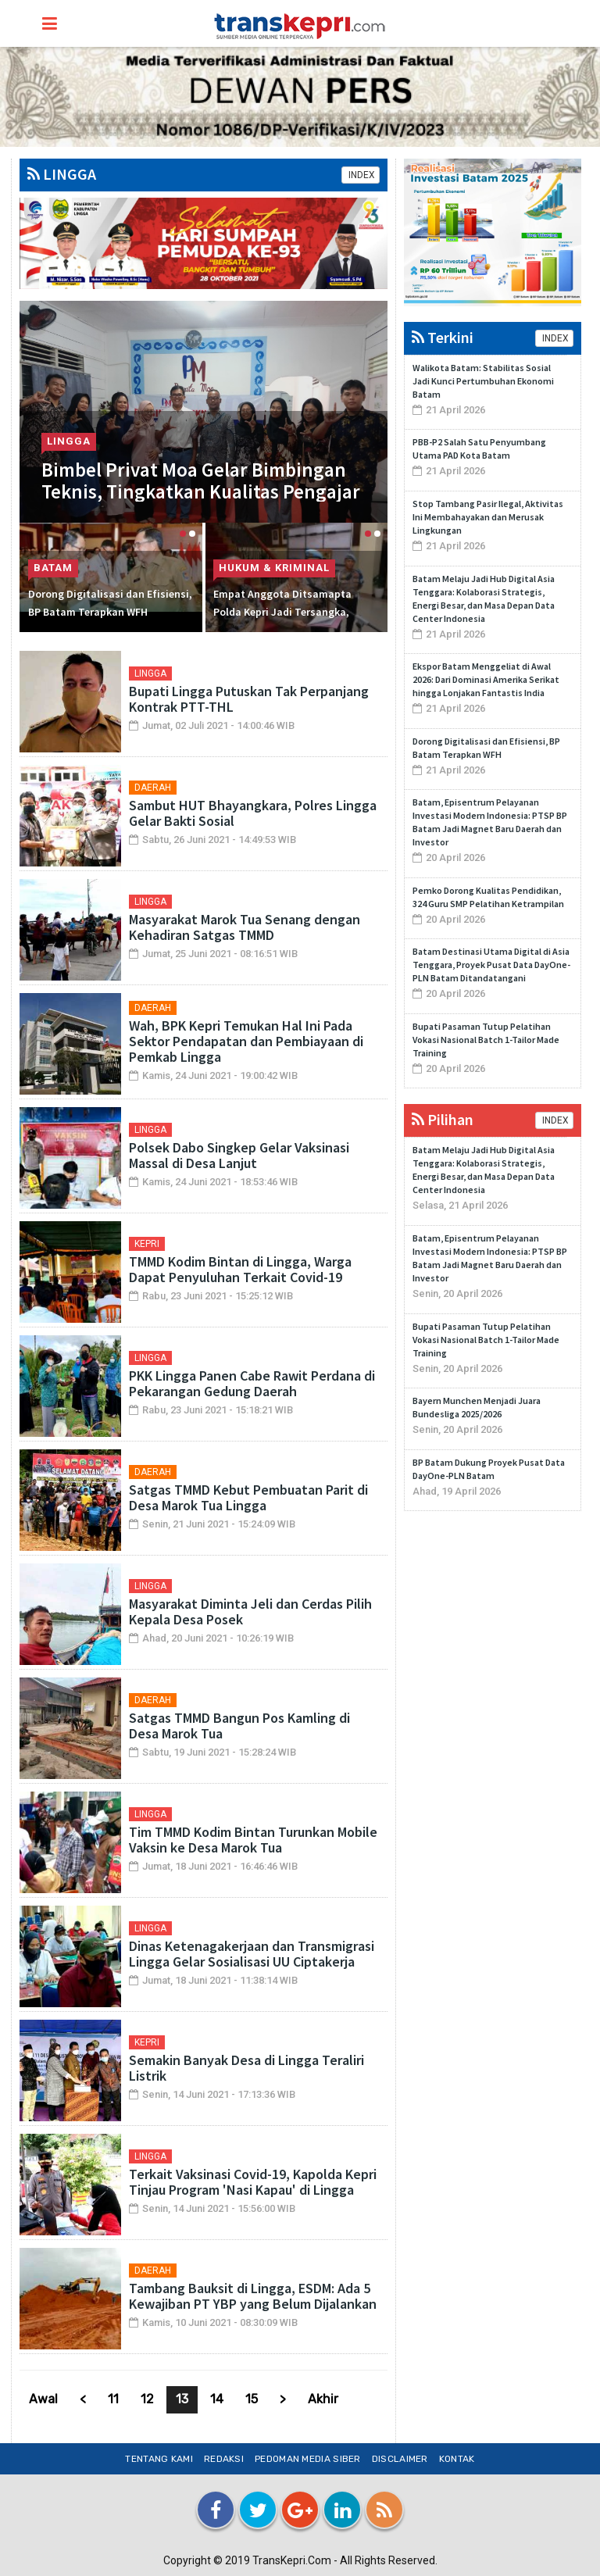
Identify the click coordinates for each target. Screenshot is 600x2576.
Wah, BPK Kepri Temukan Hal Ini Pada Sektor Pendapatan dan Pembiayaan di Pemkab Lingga (246, 1041)
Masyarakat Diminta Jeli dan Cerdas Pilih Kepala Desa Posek (250, 1611)
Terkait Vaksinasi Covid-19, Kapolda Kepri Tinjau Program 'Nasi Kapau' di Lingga (253, 2182)
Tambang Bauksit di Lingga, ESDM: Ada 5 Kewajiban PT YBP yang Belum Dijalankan (253, 2296)
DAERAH (152, 787)
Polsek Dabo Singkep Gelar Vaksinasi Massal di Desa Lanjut (239, 1155)
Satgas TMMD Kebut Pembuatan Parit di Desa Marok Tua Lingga (248, 1497)
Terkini (442, 337)
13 (182, 2399)
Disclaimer (400, 2458)
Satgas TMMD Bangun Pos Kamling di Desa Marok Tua (239, 1725)
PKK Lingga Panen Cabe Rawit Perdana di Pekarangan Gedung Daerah (252, 1383)
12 (147, 2399)
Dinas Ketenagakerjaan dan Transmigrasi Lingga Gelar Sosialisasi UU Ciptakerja (251, 1953)
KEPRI (146, 1243)
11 (113, 2399)
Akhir (323, 2399)
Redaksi (224, 2458)
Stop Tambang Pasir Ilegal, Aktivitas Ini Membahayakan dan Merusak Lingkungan (487, 517)
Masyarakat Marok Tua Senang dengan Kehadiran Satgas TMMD (244, 927)
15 (251, 2399)
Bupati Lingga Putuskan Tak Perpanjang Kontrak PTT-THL (249, 699)
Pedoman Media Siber (308, 2458)
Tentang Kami (159, 2458)
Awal (43, 2399)
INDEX (360, 175)
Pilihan (442, 1119)
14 (216, 2399)
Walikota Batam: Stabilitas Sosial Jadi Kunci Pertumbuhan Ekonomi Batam (483, 381)
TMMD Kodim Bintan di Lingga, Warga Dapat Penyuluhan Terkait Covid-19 (240, 1269)
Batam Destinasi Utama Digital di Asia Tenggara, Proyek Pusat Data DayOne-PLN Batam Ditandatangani (491, 964)
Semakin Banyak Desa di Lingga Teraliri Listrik (246, 2068)
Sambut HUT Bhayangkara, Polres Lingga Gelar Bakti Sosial (253, 813)
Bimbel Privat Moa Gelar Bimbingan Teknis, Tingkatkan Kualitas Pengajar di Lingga (202, 489)
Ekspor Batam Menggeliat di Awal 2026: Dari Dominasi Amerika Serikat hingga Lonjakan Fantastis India (485, 679)
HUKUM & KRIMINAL (274, 568)
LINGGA (61, 174)
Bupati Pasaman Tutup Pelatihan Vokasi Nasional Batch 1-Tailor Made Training (485, 1039)
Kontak (457, 2458)
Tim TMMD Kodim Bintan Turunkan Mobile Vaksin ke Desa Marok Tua (253, 1839)
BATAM (52, 568)
